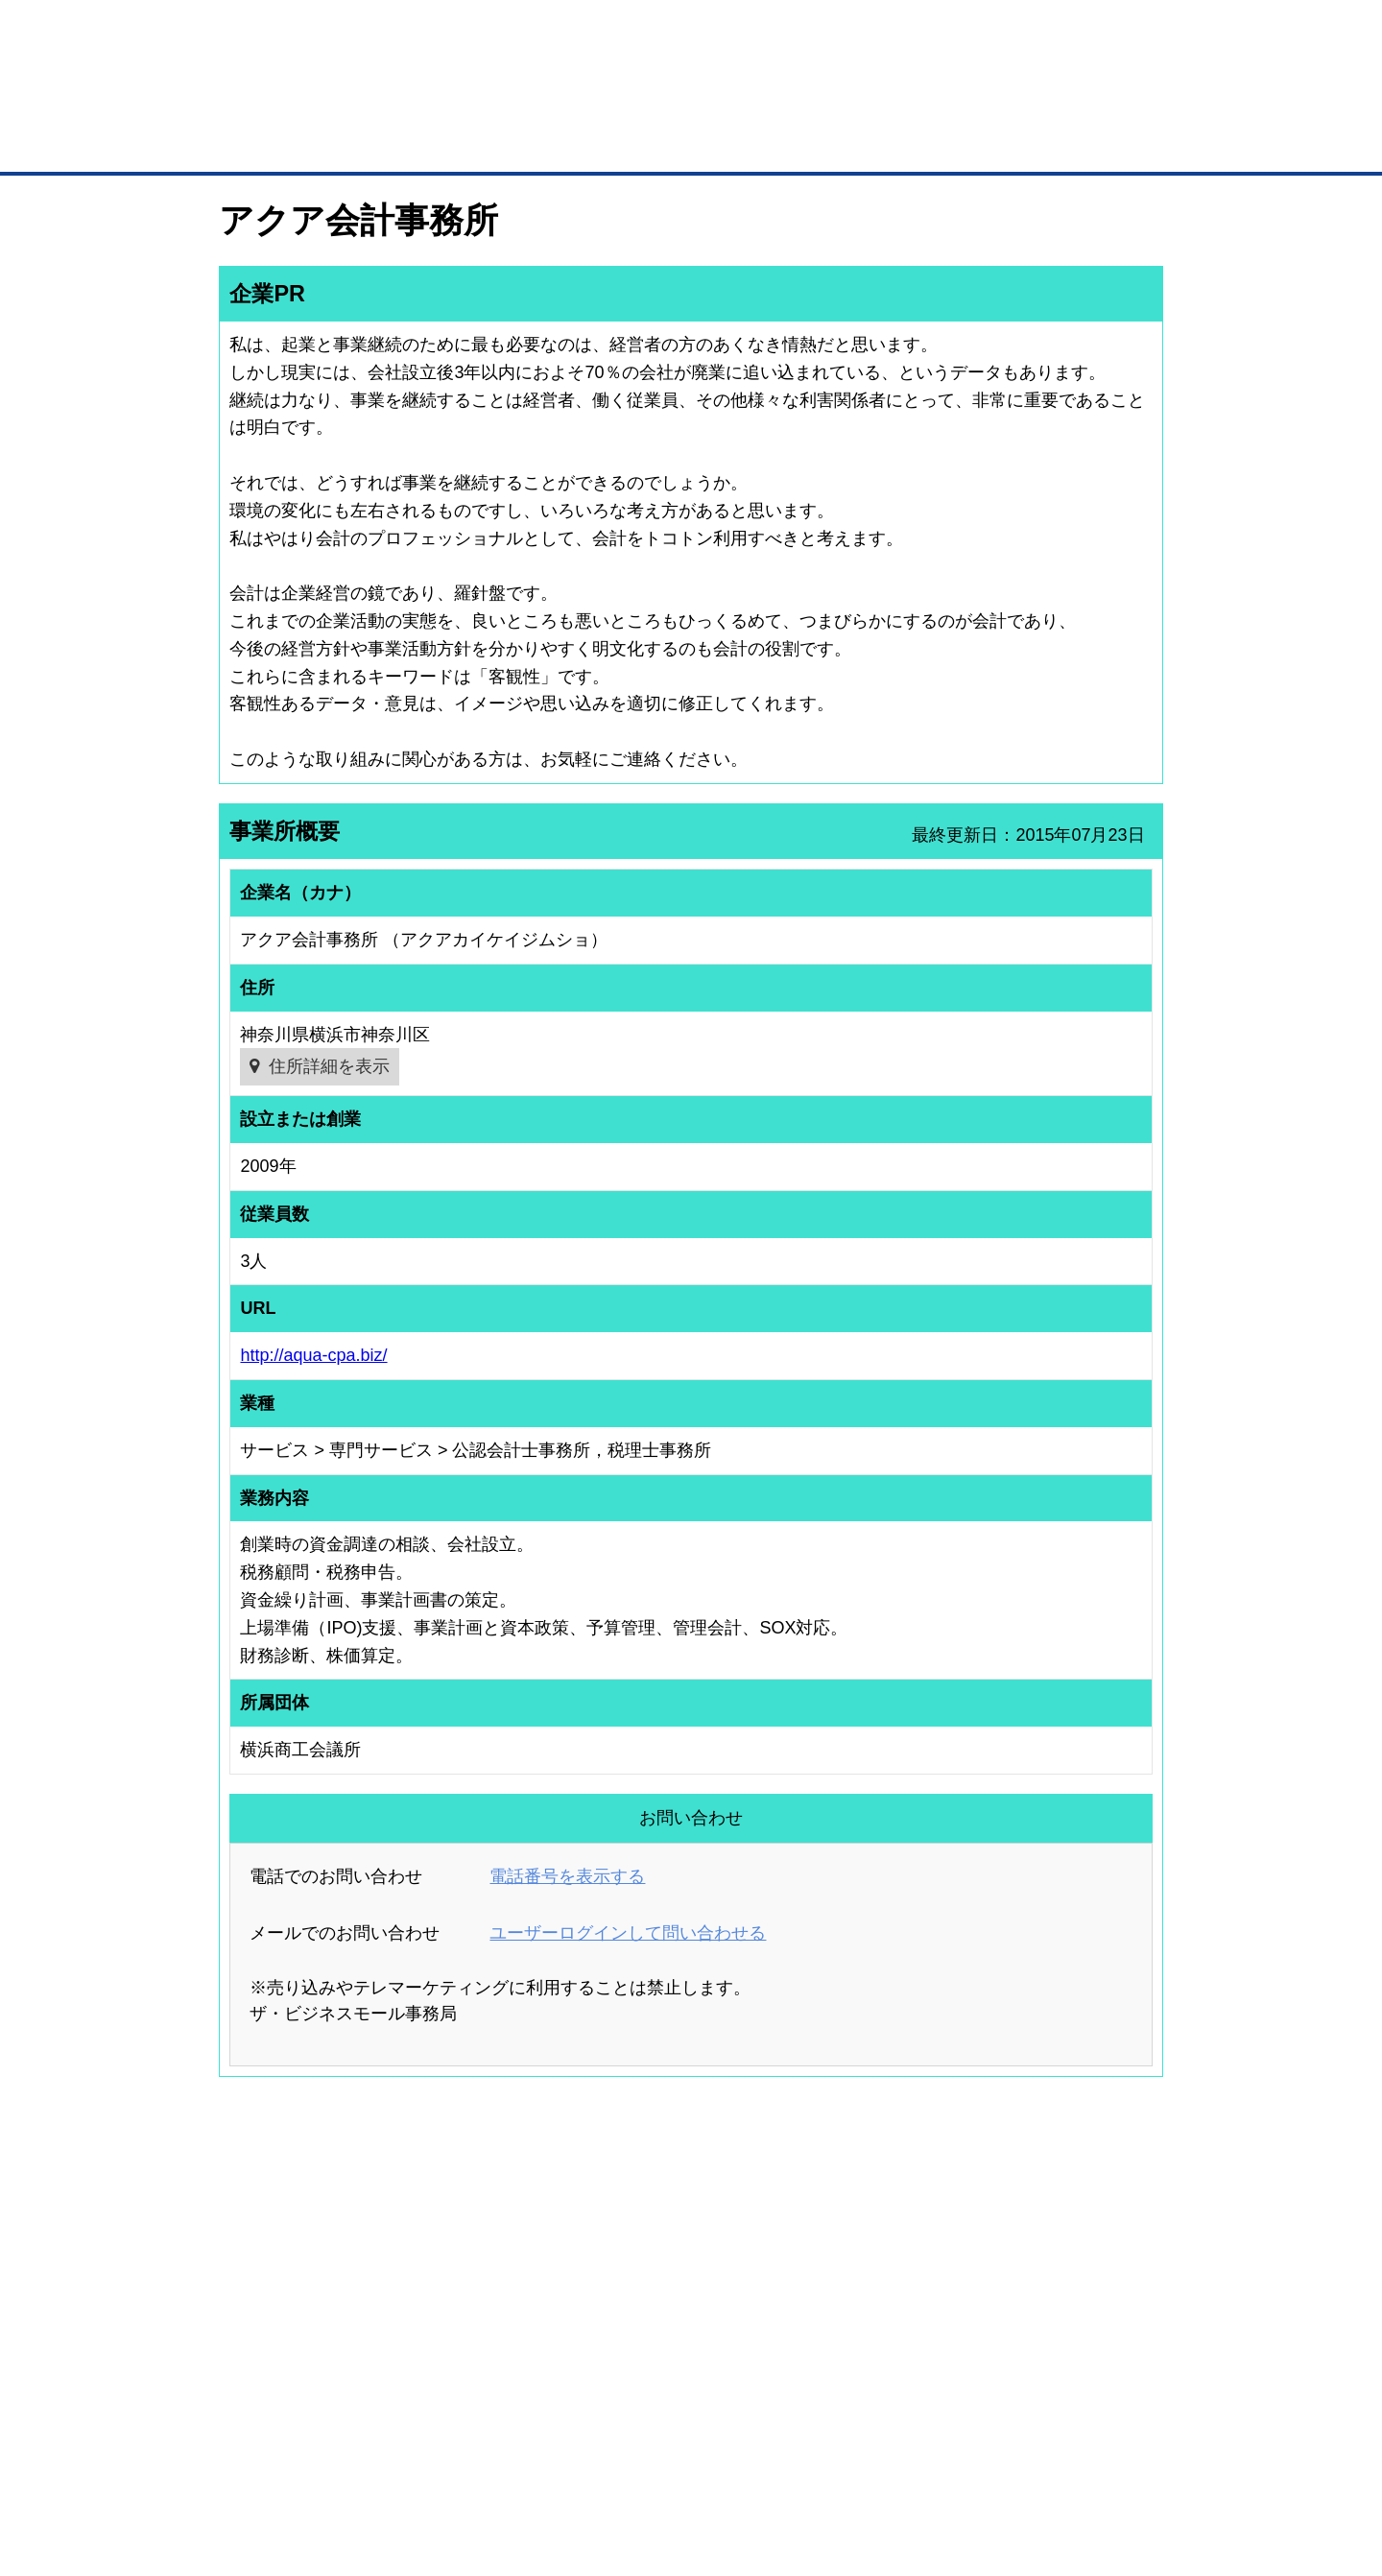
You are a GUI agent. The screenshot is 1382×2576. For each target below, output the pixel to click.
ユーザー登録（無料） (257, 2236)
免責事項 (243, 2488)
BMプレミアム (469, 2236)
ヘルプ (715, 2460)
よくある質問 (1031, 2261)
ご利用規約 (936, 2460)
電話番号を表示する (567, 1876)
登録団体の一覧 (640, 2236)
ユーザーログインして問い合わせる (627, 1933)
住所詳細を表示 (329, 1066)
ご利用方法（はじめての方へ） (1077, 2236)
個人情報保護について (1072, 2460)
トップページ (260, 142)
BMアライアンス (475, 2354)
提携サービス (466, 2329)
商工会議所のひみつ (892, 2261)
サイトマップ (501, 2460)
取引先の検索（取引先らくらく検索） (297, 2261)
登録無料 (291, 103)
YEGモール (870, 2311)
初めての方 (249, 2460)
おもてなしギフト (887, 2286)
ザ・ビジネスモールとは (933, 32)
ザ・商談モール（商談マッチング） (835, 144)
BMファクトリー (475, 2304)
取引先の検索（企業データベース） (548, 144)
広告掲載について (372, 2460)
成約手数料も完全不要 (541, 103)
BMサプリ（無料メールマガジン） (289, 2361)
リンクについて (820, 2460)
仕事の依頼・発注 (246, 2286)
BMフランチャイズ (481, 2380)
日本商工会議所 (881, 2236)
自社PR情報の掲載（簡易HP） (279, 2336)
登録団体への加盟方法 (657, 2261)
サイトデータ (618, 2460)
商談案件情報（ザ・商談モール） (286, 2311)
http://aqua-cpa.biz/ (313, 1355)
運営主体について (1043, 2286)
